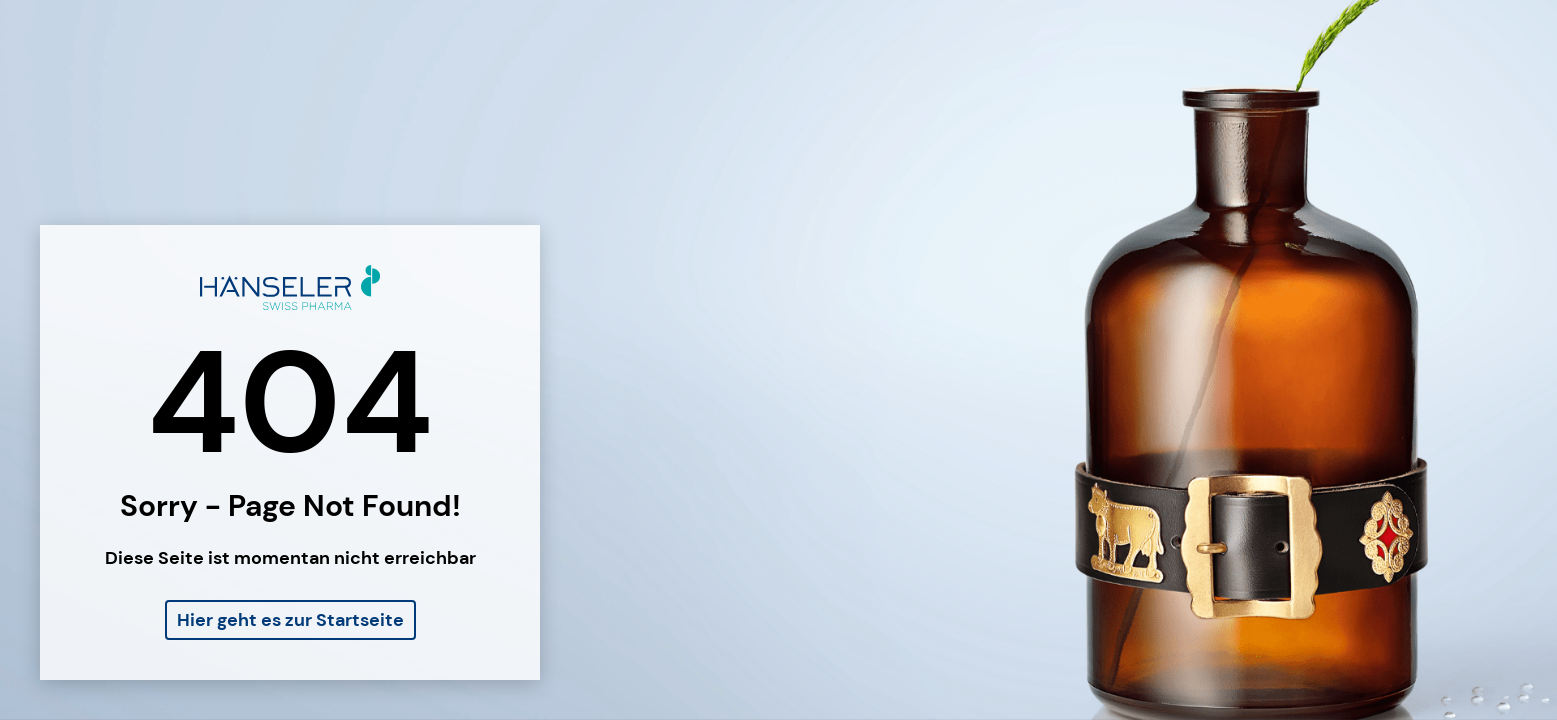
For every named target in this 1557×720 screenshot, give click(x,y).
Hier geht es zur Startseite (290, 620)
